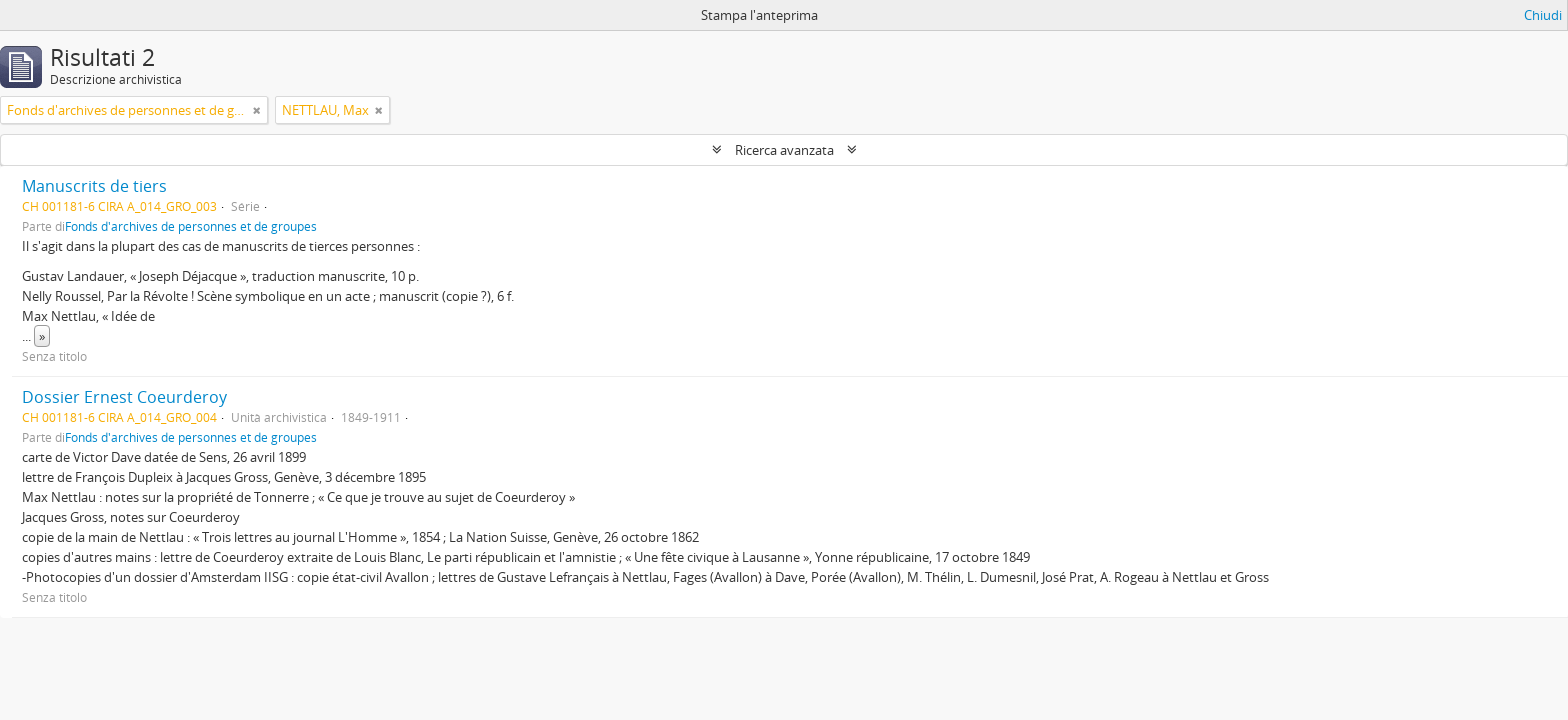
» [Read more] (42, 336)
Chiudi (1543, 15)
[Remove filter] (257, 110)
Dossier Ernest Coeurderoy (124, 397)
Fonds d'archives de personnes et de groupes (191, 226)
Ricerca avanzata (784, 150)
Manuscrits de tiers (94, 186)
